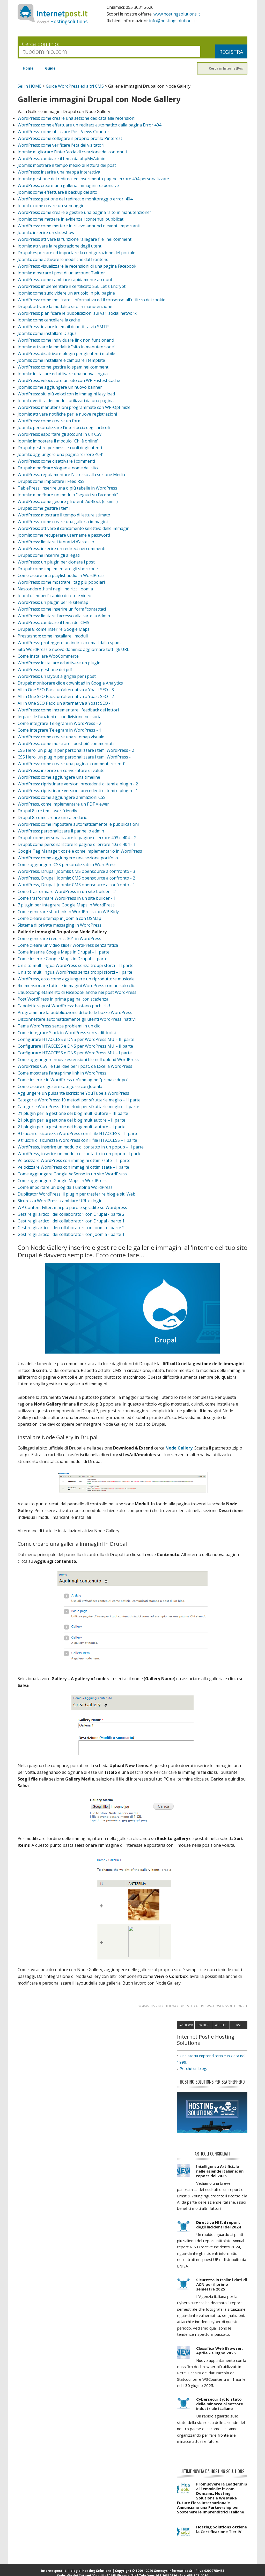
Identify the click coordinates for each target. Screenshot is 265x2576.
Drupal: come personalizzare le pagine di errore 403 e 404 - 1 (77, 844)
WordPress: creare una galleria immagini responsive (68, 185)
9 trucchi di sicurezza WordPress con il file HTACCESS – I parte (77, 1140)
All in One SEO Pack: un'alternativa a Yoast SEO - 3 (66, 690)
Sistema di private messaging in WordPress (59, 925)
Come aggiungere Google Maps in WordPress (62, 1180)
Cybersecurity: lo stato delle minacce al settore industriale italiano (219, 2409)
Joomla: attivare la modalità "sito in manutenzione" (66, 347)
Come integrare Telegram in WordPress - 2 (59, 723)
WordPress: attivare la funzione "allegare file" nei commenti (75, 239)
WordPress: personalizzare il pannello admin (61, 831)
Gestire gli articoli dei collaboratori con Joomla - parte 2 (71, 1227)
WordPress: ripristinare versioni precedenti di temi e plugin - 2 (78, 784)
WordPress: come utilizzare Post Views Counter (63, 131)
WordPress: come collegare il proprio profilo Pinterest (70, 138)
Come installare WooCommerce (48, 656)
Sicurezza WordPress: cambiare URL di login (60, 1201)
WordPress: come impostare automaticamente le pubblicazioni (78, 824)
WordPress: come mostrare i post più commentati (66, 743)
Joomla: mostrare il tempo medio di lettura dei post (67, 165)
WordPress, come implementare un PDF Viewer (63, 804)
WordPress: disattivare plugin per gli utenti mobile (66, 353)
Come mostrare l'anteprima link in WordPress (62, 1073)
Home (28, 68)
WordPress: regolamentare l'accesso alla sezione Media (71, 474)
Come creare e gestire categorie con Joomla (60, 1086)
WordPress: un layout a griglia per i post (57, 676)
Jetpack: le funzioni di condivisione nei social (60, 716)
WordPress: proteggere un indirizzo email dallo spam (69, 642)
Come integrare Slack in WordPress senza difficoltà (67, 1032)
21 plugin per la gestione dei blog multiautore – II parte (71, 1120)
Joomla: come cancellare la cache (49, 320)
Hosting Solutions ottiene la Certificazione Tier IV (221, 2535)
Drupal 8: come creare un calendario (52, 817)
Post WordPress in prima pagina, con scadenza (63, 999)
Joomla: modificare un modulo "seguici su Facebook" (68, 495)
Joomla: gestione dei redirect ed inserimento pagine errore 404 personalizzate (93, 179)
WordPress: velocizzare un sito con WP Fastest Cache (69, 380)
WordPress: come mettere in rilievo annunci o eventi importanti (79, 226)
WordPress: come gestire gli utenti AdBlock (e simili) (68, 501)
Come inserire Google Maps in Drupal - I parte (62, 959)
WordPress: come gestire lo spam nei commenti (63, 367)
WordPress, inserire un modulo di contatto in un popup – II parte (81, 1147)
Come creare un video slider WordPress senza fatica (68, 945)
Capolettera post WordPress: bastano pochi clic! (64, 1006)
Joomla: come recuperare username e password (64, 535)
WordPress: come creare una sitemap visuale (61, 737)
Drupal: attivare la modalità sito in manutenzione (65, 306)
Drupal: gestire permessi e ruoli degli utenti (60, 447)
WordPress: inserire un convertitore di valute (61, 770)
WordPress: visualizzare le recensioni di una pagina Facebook (77, 266)
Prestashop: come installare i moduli (53, 636)
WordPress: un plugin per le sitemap (53, 602)
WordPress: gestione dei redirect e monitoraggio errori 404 (75, 199)
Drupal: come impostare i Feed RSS (51, 481)
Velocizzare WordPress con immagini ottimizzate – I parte (73, 1167)
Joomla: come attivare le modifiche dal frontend (63, 259)
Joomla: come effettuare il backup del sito (57, 192)
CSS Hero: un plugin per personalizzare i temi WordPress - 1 (76, 757)
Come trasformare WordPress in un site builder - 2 (67, 891)
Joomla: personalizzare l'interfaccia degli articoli (64, 427)
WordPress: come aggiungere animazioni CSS (62, 797)
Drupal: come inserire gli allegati (49, 555)
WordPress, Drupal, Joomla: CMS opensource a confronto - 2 (76, 878)
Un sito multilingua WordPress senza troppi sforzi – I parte (75, 972)
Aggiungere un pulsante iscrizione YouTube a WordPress (73, 1093)
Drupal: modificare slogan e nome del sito (58, 468)
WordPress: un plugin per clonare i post (56, 562)
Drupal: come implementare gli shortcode (58, 569)
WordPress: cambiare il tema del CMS (53, 622)
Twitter (203, 2030)
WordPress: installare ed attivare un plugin (59, 663)
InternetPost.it (52, 14)
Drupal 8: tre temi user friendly (47, 811)
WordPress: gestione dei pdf (45, 669)
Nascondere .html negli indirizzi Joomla (55, 589)
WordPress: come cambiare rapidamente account (65, 279)
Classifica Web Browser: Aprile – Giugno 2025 (219, 2356)
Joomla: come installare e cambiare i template (61, 360)
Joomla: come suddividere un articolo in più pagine (66, 293)
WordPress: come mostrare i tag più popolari (61, 582)
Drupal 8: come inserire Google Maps (54, 629)
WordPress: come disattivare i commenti (56, 461)
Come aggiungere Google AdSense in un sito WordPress (72, 1174)
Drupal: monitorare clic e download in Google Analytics (70, 683)
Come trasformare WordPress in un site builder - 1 (67, 898)
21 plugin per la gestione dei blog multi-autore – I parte (72, 1127)
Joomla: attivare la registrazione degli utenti (60, 246)
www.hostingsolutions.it (176, 14)
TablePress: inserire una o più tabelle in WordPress (67, 488)
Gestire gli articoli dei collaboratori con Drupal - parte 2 (71, 1214)
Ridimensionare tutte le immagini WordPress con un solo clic (76, 985)
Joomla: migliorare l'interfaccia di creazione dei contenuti (72, 152)
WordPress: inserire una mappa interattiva (59, 172)
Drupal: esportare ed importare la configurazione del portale (76, 253)
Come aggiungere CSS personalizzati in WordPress (67, 864)
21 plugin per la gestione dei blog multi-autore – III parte (73, 1113)
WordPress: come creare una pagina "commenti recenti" (72, 764)
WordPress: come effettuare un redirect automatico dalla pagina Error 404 (89, 125)
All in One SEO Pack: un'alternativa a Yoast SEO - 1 (66, 703)
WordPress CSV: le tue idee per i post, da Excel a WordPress (75, 1066)
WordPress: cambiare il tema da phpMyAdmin (61, 158)
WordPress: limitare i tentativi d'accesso (56, 542)
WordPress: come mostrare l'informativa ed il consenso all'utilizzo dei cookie (91, 300)
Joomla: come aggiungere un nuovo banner (60, 387)
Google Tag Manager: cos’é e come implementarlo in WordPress (80, 851)
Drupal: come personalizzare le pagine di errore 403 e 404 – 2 (77, 837)
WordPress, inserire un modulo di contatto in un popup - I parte (80, 1153)
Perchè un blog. (193, 2073)
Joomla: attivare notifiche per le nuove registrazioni (67, 414)
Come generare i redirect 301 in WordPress (59, 938)
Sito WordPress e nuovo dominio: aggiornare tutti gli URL (73, 649)
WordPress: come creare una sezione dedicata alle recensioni (76, 118)
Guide (50, 68)
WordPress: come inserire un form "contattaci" (62, 609)
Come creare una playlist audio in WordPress (61, 575)
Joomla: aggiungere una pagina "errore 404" (61, 454)
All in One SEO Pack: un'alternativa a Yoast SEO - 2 (66, 696)
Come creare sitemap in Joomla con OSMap (59, 918)
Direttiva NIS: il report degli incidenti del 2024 (218, 2230)
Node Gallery (179, 1448)
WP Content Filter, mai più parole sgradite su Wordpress (72, 1207)
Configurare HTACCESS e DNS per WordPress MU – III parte (76, 1039)
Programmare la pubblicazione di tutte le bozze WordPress (75, 1012)
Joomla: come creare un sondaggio (51, 205)
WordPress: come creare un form (50, 421)
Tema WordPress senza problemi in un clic (59, 1026)
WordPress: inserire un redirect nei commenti (61, 548)
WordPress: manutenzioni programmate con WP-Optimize (74, 407)
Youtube (221, 2030)
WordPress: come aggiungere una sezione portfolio (68, 858)
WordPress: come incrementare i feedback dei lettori (68, 710)
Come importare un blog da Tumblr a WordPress (65, 1187)
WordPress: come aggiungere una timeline (59, 777)
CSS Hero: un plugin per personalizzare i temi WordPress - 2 (76, 750)
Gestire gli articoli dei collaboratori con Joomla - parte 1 (71, 1234)
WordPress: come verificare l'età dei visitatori (61, 145)
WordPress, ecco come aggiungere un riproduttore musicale (76, 979)
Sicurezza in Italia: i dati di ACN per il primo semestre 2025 (221, 2289)
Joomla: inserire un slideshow (46, 232)
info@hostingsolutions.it (173, 21)
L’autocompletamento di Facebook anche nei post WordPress (77, 992)
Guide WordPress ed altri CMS (75, 86)
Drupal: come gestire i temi (44, 508)
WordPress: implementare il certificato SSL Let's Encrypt (72, 286)
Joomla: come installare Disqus (47, 333)
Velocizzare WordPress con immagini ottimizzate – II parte (74, 1160)
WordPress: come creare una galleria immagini (63, 521)
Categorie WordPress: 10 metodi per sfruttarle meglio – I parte (78, 1106)
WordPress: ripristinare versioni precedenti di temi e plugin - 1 (78, 790)
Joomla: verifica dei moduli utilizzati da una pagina (66, 400)
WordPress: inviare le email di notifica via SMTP (63, 326)
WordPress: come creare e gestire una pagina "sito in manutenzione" (84, 212)
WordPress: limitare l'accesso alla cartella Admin (64, 616)
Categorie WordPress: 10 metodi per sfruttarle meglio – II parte (79, 1100)
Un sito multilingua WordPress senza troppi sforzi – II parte (76, 965)
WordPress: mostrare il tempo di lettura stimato (64, 515)
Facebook (186, 2030)
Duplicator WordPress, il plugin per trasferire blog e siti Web (76, 1194)
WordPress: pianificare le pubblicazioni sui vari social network (77, 313)
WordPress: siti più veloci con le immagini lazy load (66, 394)
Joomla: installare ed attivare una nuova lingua (63, 374)
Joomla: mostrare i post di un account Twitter (61, 273)
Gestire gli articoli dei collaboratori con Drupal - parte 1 (71, 1221)
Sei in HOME (29, 86)
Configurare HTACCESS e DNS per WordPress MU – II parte (75, 1046)
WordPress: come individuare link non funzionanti (66, 340)
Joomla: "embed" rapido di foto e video (54, 595)
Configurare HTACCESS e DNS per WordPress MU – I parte (75, 1053)
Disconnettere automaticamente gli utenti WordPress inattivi (77, 1019)
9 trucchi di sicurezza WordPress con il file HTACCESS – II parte (78, 1133)
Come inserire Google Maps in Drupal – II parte (63, 952)
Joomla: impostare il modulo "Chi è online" (58, 441)
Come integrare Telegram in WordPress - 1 (59, 730)
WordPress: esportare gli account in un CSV (60, 434)
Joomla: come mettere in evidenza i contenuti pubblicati (71, 219)
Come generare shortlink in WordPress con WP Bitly (68, 911)
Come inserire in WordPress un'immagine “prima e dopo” (73, 1080)
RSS (238, 2030)
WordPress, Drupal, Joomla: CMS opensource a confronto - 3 (76, 871)
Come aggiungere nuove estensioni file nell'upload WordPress (78, 1059)
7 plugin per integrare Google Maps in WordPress (66, 905)
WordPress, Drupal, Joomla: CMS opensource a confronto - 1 (76, 885)
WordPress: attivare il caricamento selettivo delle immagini (74, 528)
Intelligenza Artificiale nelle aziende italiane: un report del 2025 (220, 2176)
